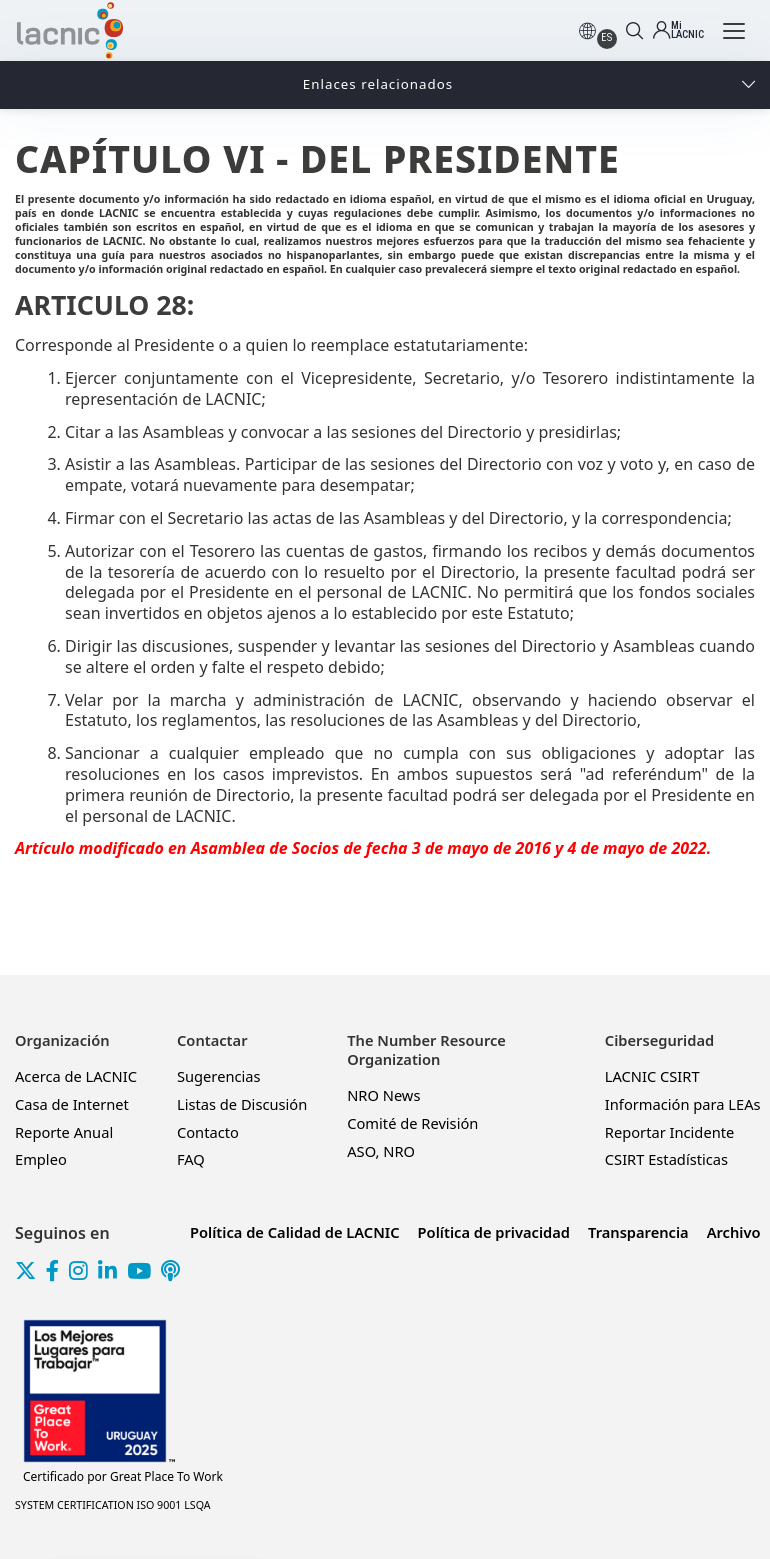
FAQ (191, 1159)
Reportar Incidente (669, 1132)
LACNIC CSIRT (652, 1076)
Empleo (41, 1159)
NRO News (383, 1095)
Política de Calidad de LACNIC (295, 1232)
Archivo (734, 1232)
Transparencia (638, 1232)
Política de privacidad (494, 1232)
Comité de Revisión (412, 1123)
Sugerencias (219, 1076)
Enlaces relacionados (378, 84)
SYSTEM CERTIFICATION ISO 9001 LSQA (113, 1505)
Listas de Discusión (242, 1104)
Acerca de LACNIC (76, 1076)
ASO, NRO (381, 1151)
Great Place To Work (123, 1477)
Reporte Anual (64, 1132)
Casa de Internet (72, 1104)
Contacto (208, 1132)
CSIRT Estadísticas (666, 1159)
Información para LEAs (683, 1104)
